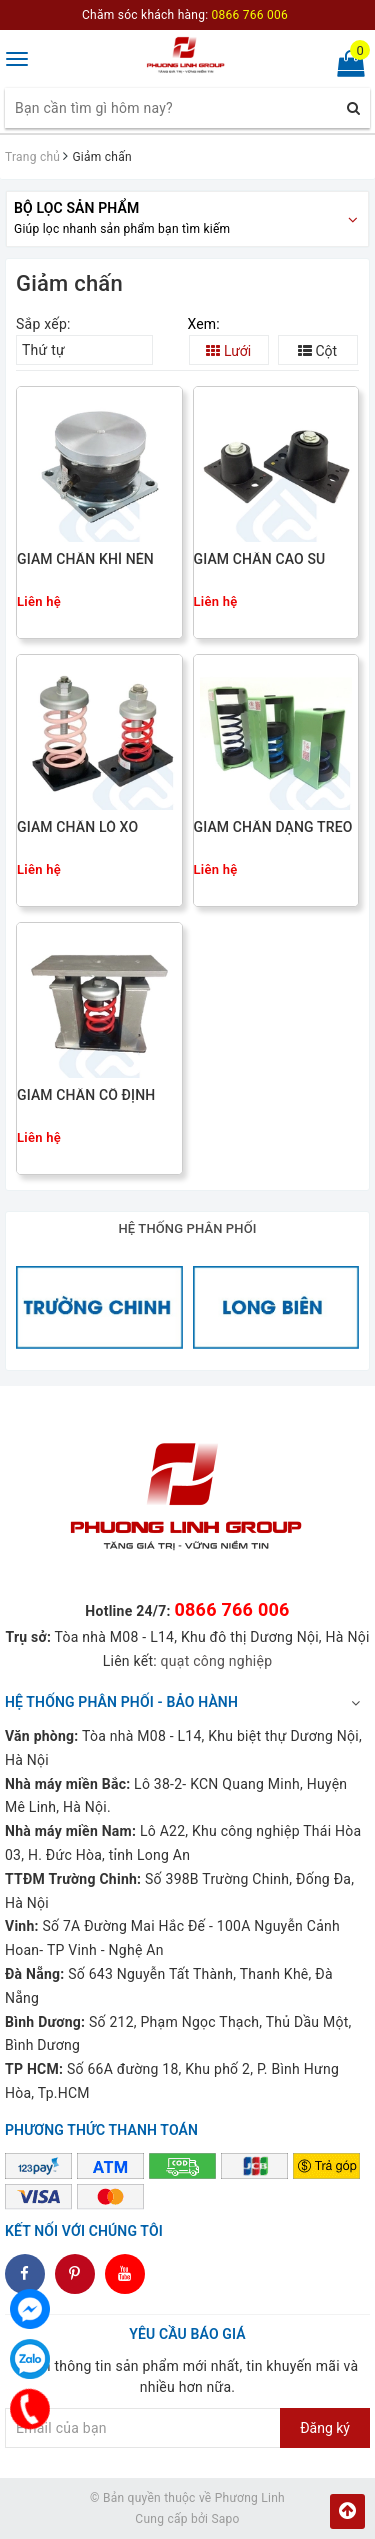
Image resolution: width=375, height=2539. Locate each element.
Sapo (225, 2519)
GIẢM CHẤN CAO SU (260, 559)
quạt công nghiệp (217, 1661)
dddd (75, 2274)
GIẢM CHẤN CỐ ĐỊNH (86, 1095)
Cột (317, 351)
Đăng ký (325, 2428)
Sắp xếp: (43, 324)
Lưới (228, 351)
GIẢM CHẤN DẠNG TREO (273, 827)
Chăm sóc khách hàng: (185, 15)
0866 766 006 (231, 1609)
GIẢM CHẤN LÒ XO (77, 827)
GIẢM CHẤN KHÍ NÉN (85, 559)
